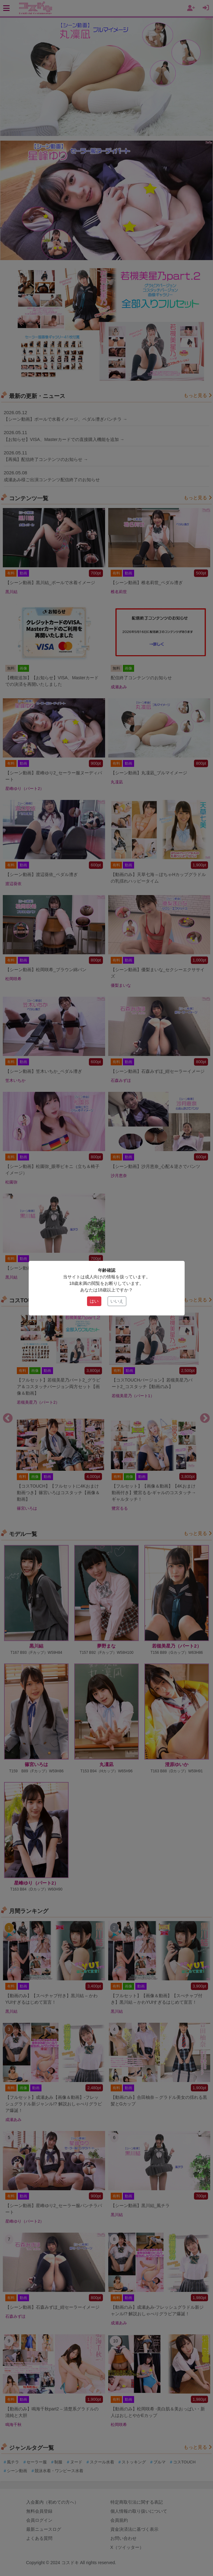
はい (94, 1301)
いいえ (116, 1301)
